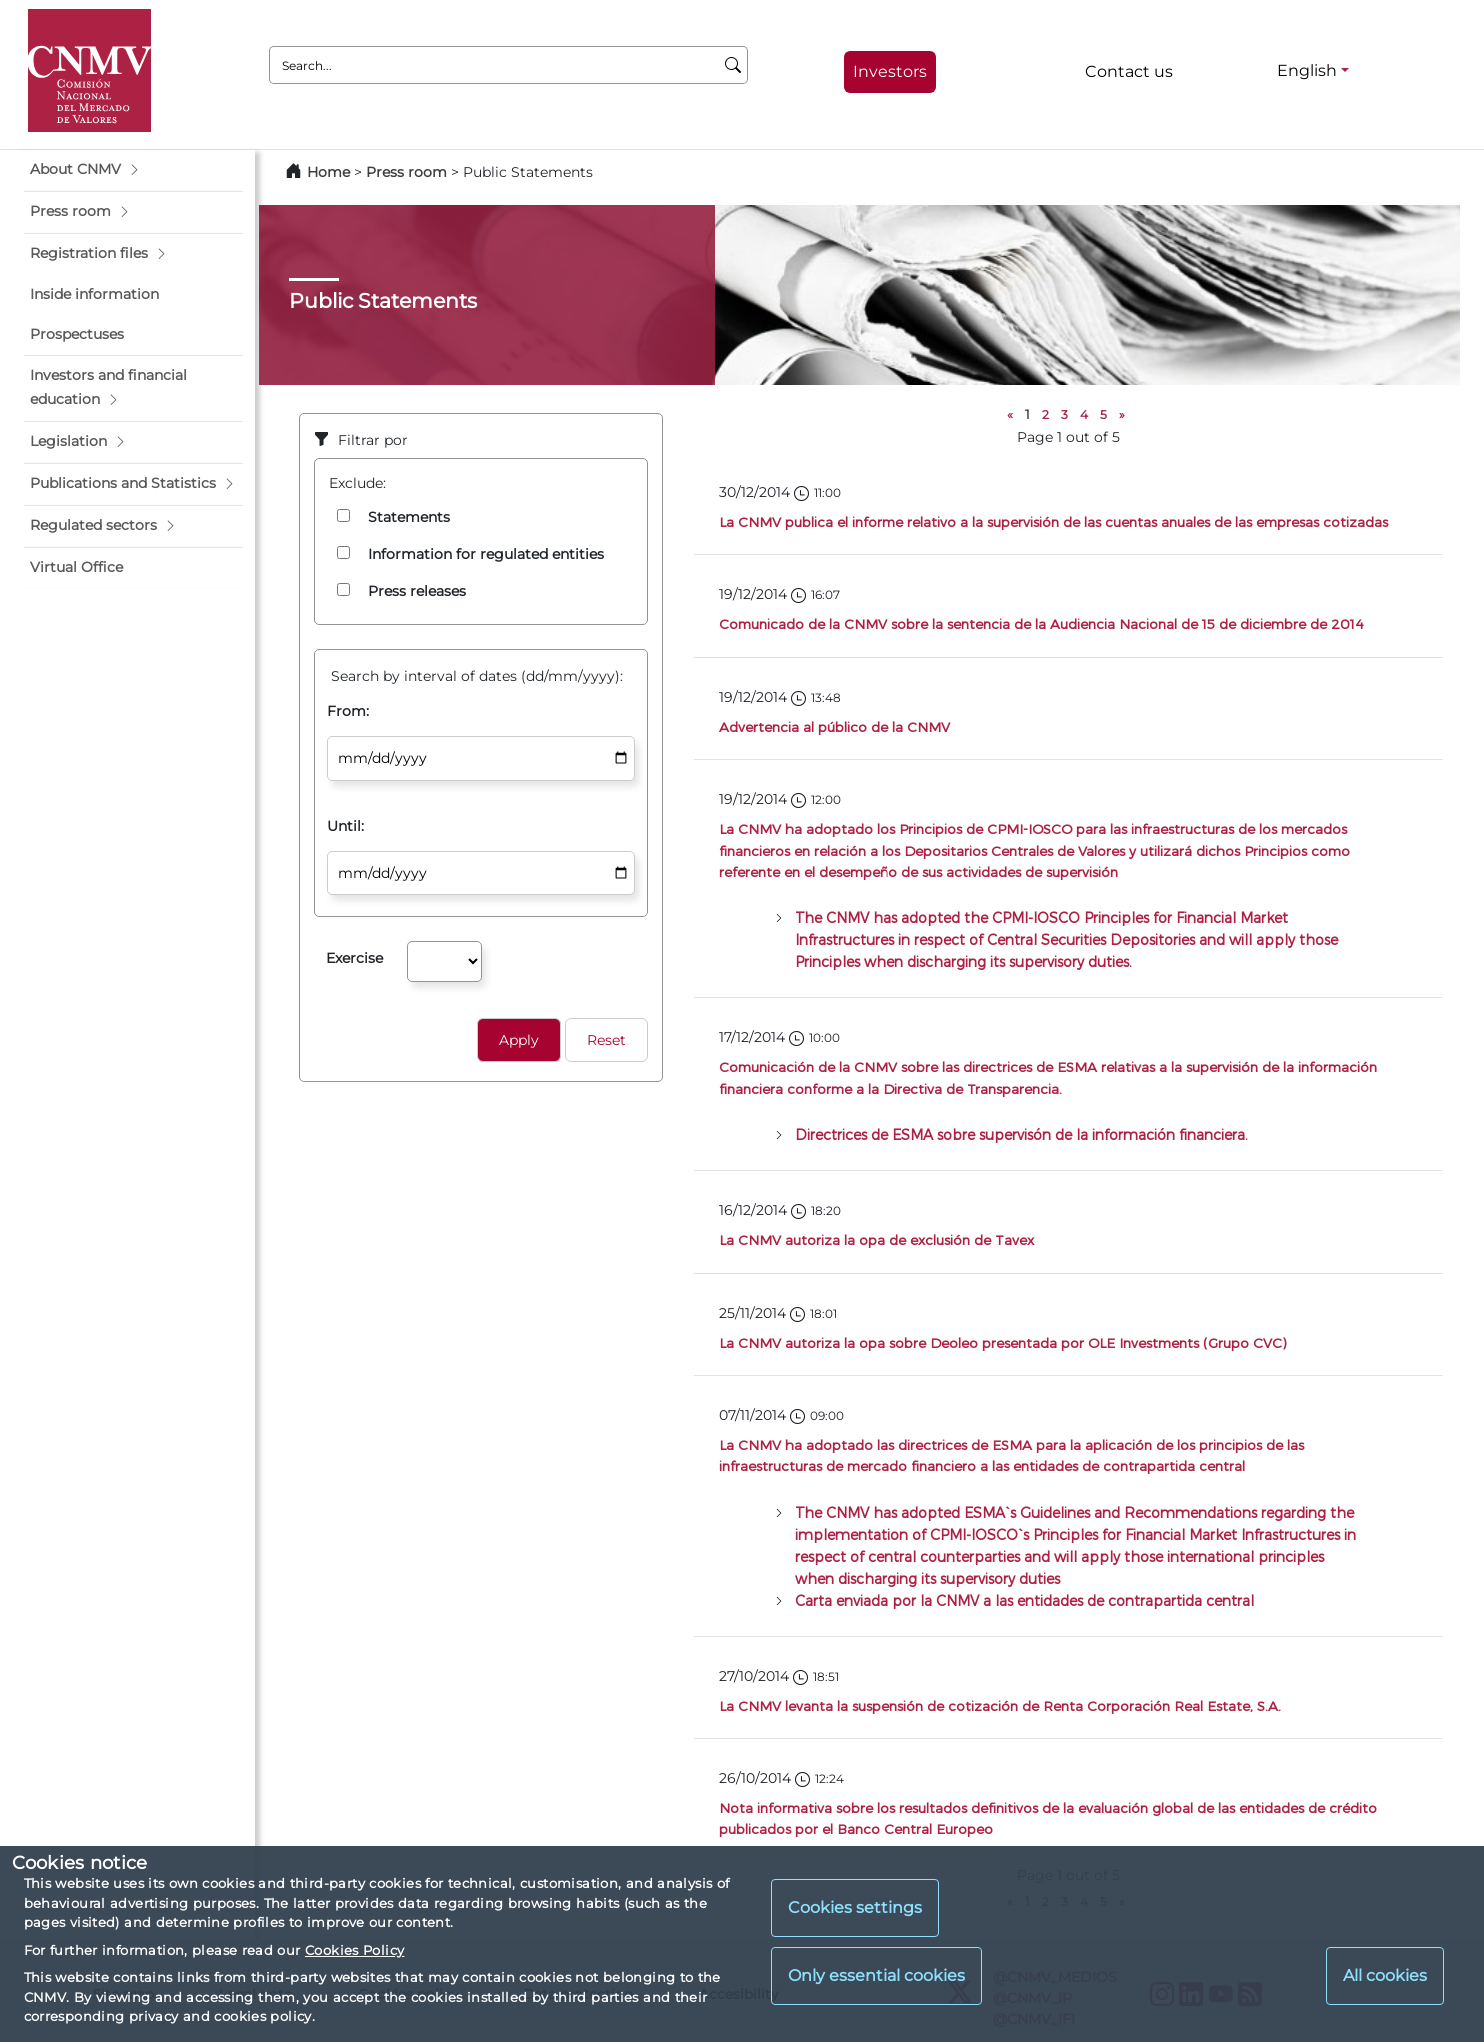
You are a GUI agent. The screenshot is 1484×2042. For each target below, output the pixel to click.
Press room (408, 172)
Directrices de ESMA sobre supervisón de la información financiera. (1021, 1134)
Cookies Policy (354, 1950)
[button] (133, 170)
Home (328, 172)
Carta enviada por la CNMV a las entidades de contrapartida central (1024, 1600)
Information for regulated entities (486, 554)
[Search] (733, 65)
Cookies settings (855, 1907)
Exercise (354, 958)
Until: (345, 826)
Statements (409, 517)
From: (348, 711)
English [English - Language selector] (1307, 70)
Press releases (417, 591)
